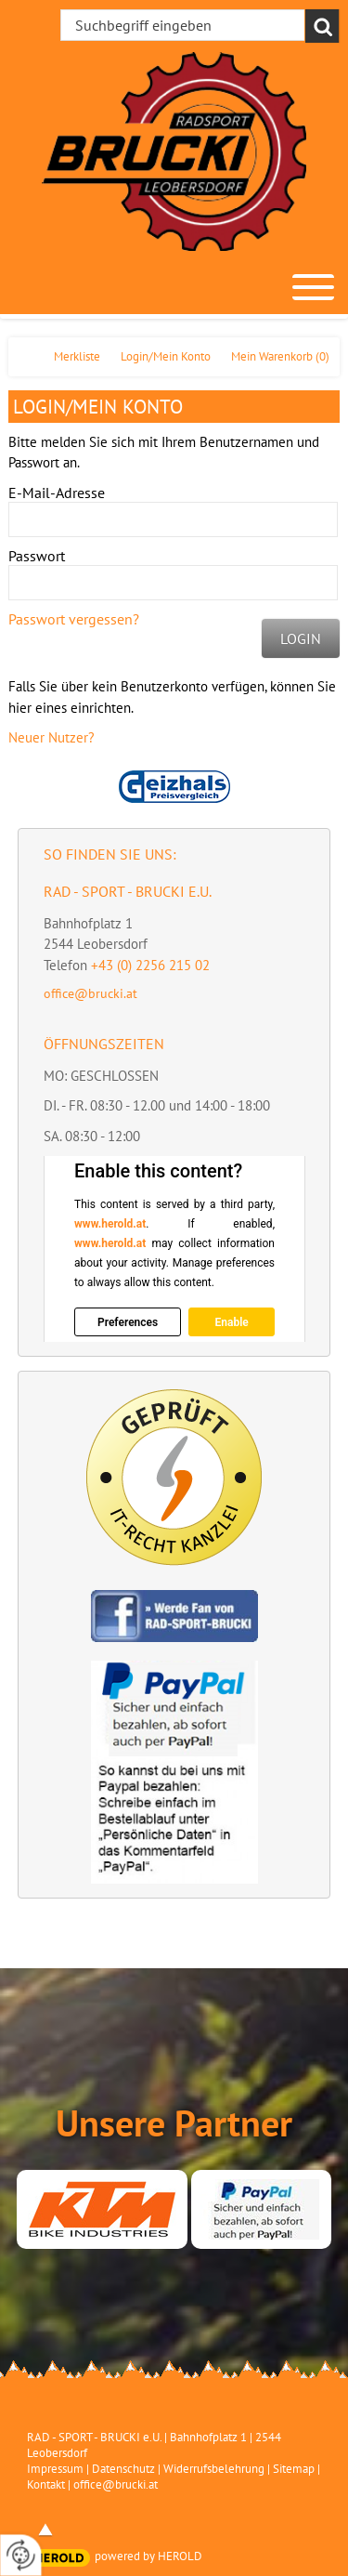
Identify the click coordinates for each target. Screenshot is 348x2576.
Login (300, 638)
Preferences (127, 1322)
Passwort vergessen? (73, 619)
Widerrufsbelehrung (213, 2469)
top (45, 2529)
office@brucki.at (90, 993)
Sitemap (294, 2469)
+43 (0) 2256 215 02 (150, 965)
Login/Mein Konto (166, 356)
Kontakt (46, 2484)
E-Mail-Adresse (56, 492)
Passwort (36, 555)
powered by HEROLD (148, 2556)
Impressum (55, 2469)
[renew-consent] (21, 2555)
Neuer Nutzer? (51, 737)
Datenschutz (123, 2469)
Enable (231, 1322)
